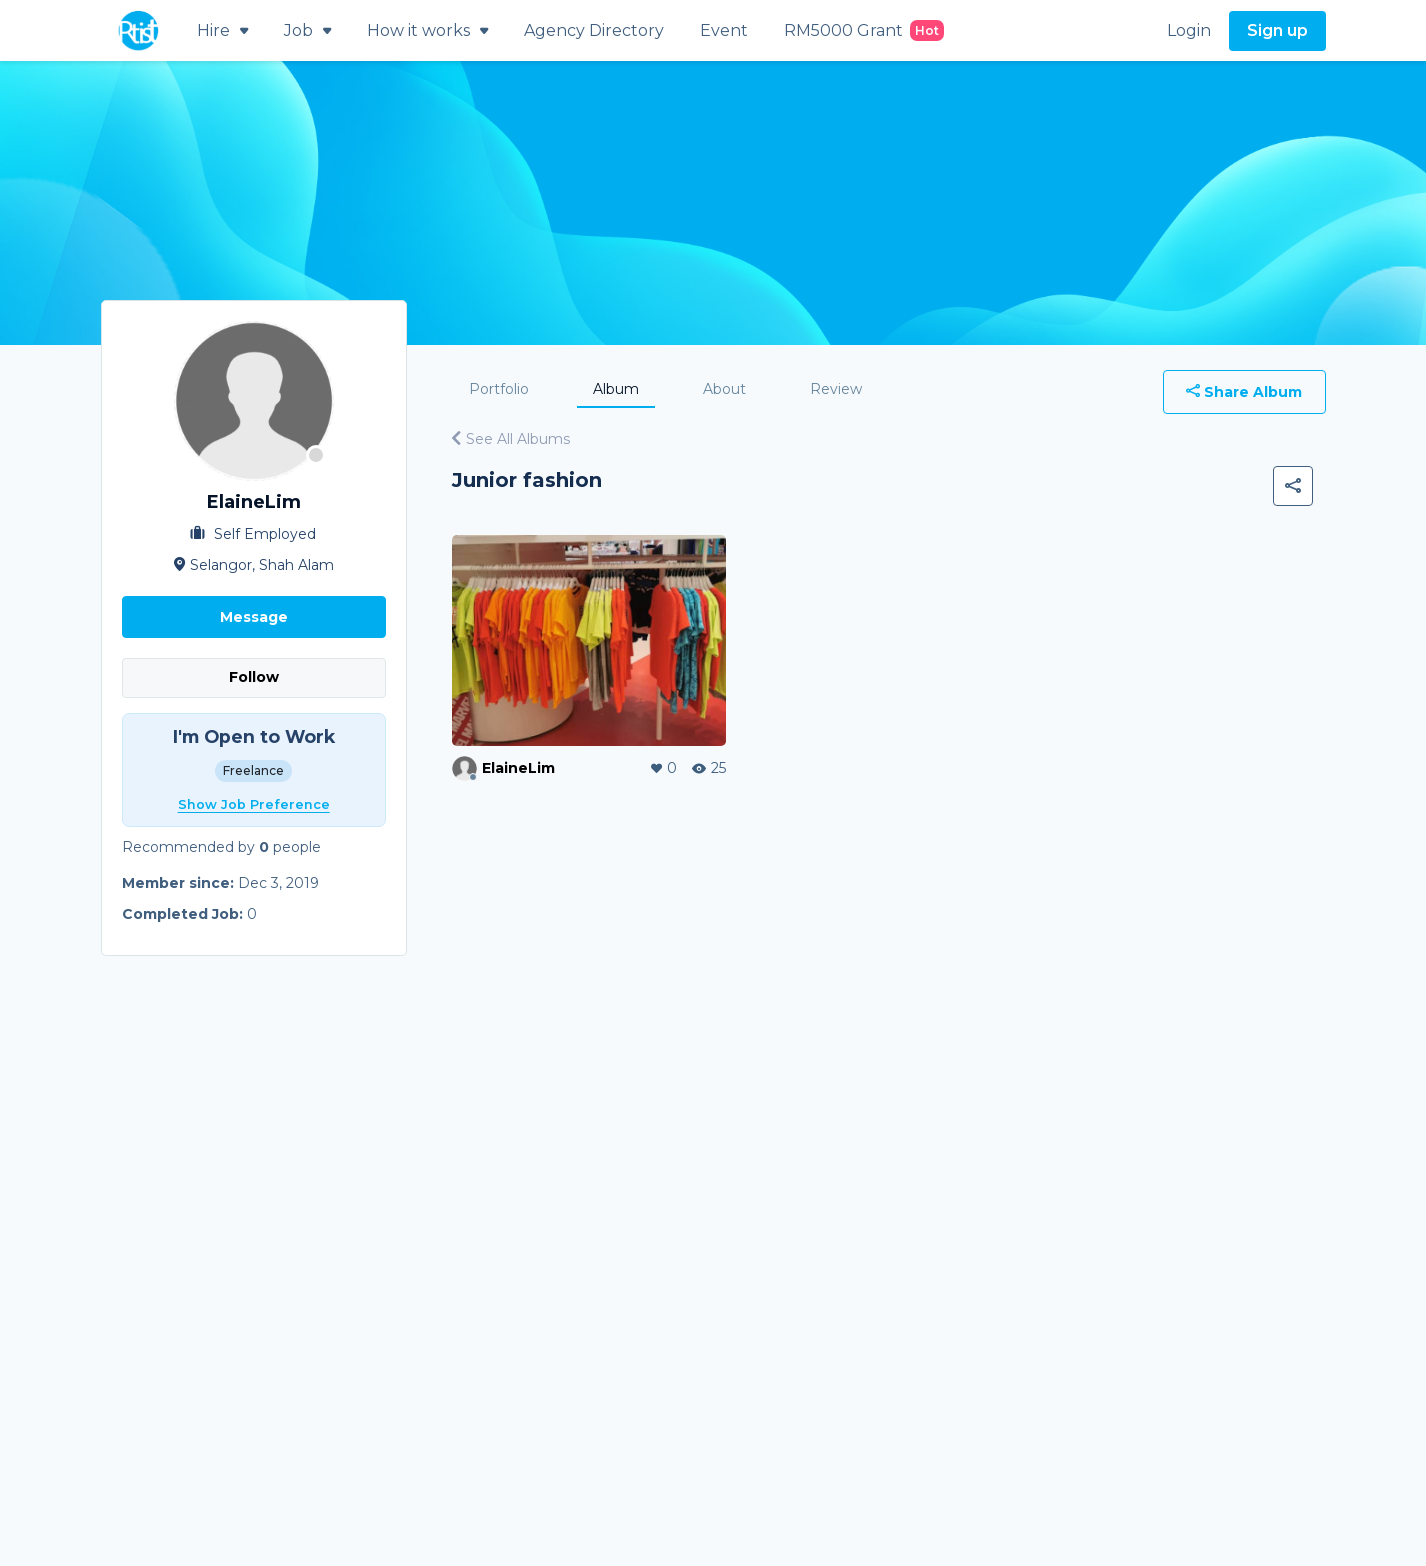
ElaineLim (518, 768)
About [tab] (724, 389)
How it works (427, 30)
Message (254, 617)
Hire (222, 30)
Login (1189, 30)
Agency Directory (594, 30)
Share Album (1244, 392)
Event (724, 30)
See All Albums (511, 439)
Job (307, 30)
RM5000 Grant (864, 30)
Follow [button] (254, 677)
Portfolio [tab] (499, 389)
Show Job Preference (254, 804)
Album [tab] (616, 389)
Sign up (1277, 30)
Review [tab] (836, 389)
